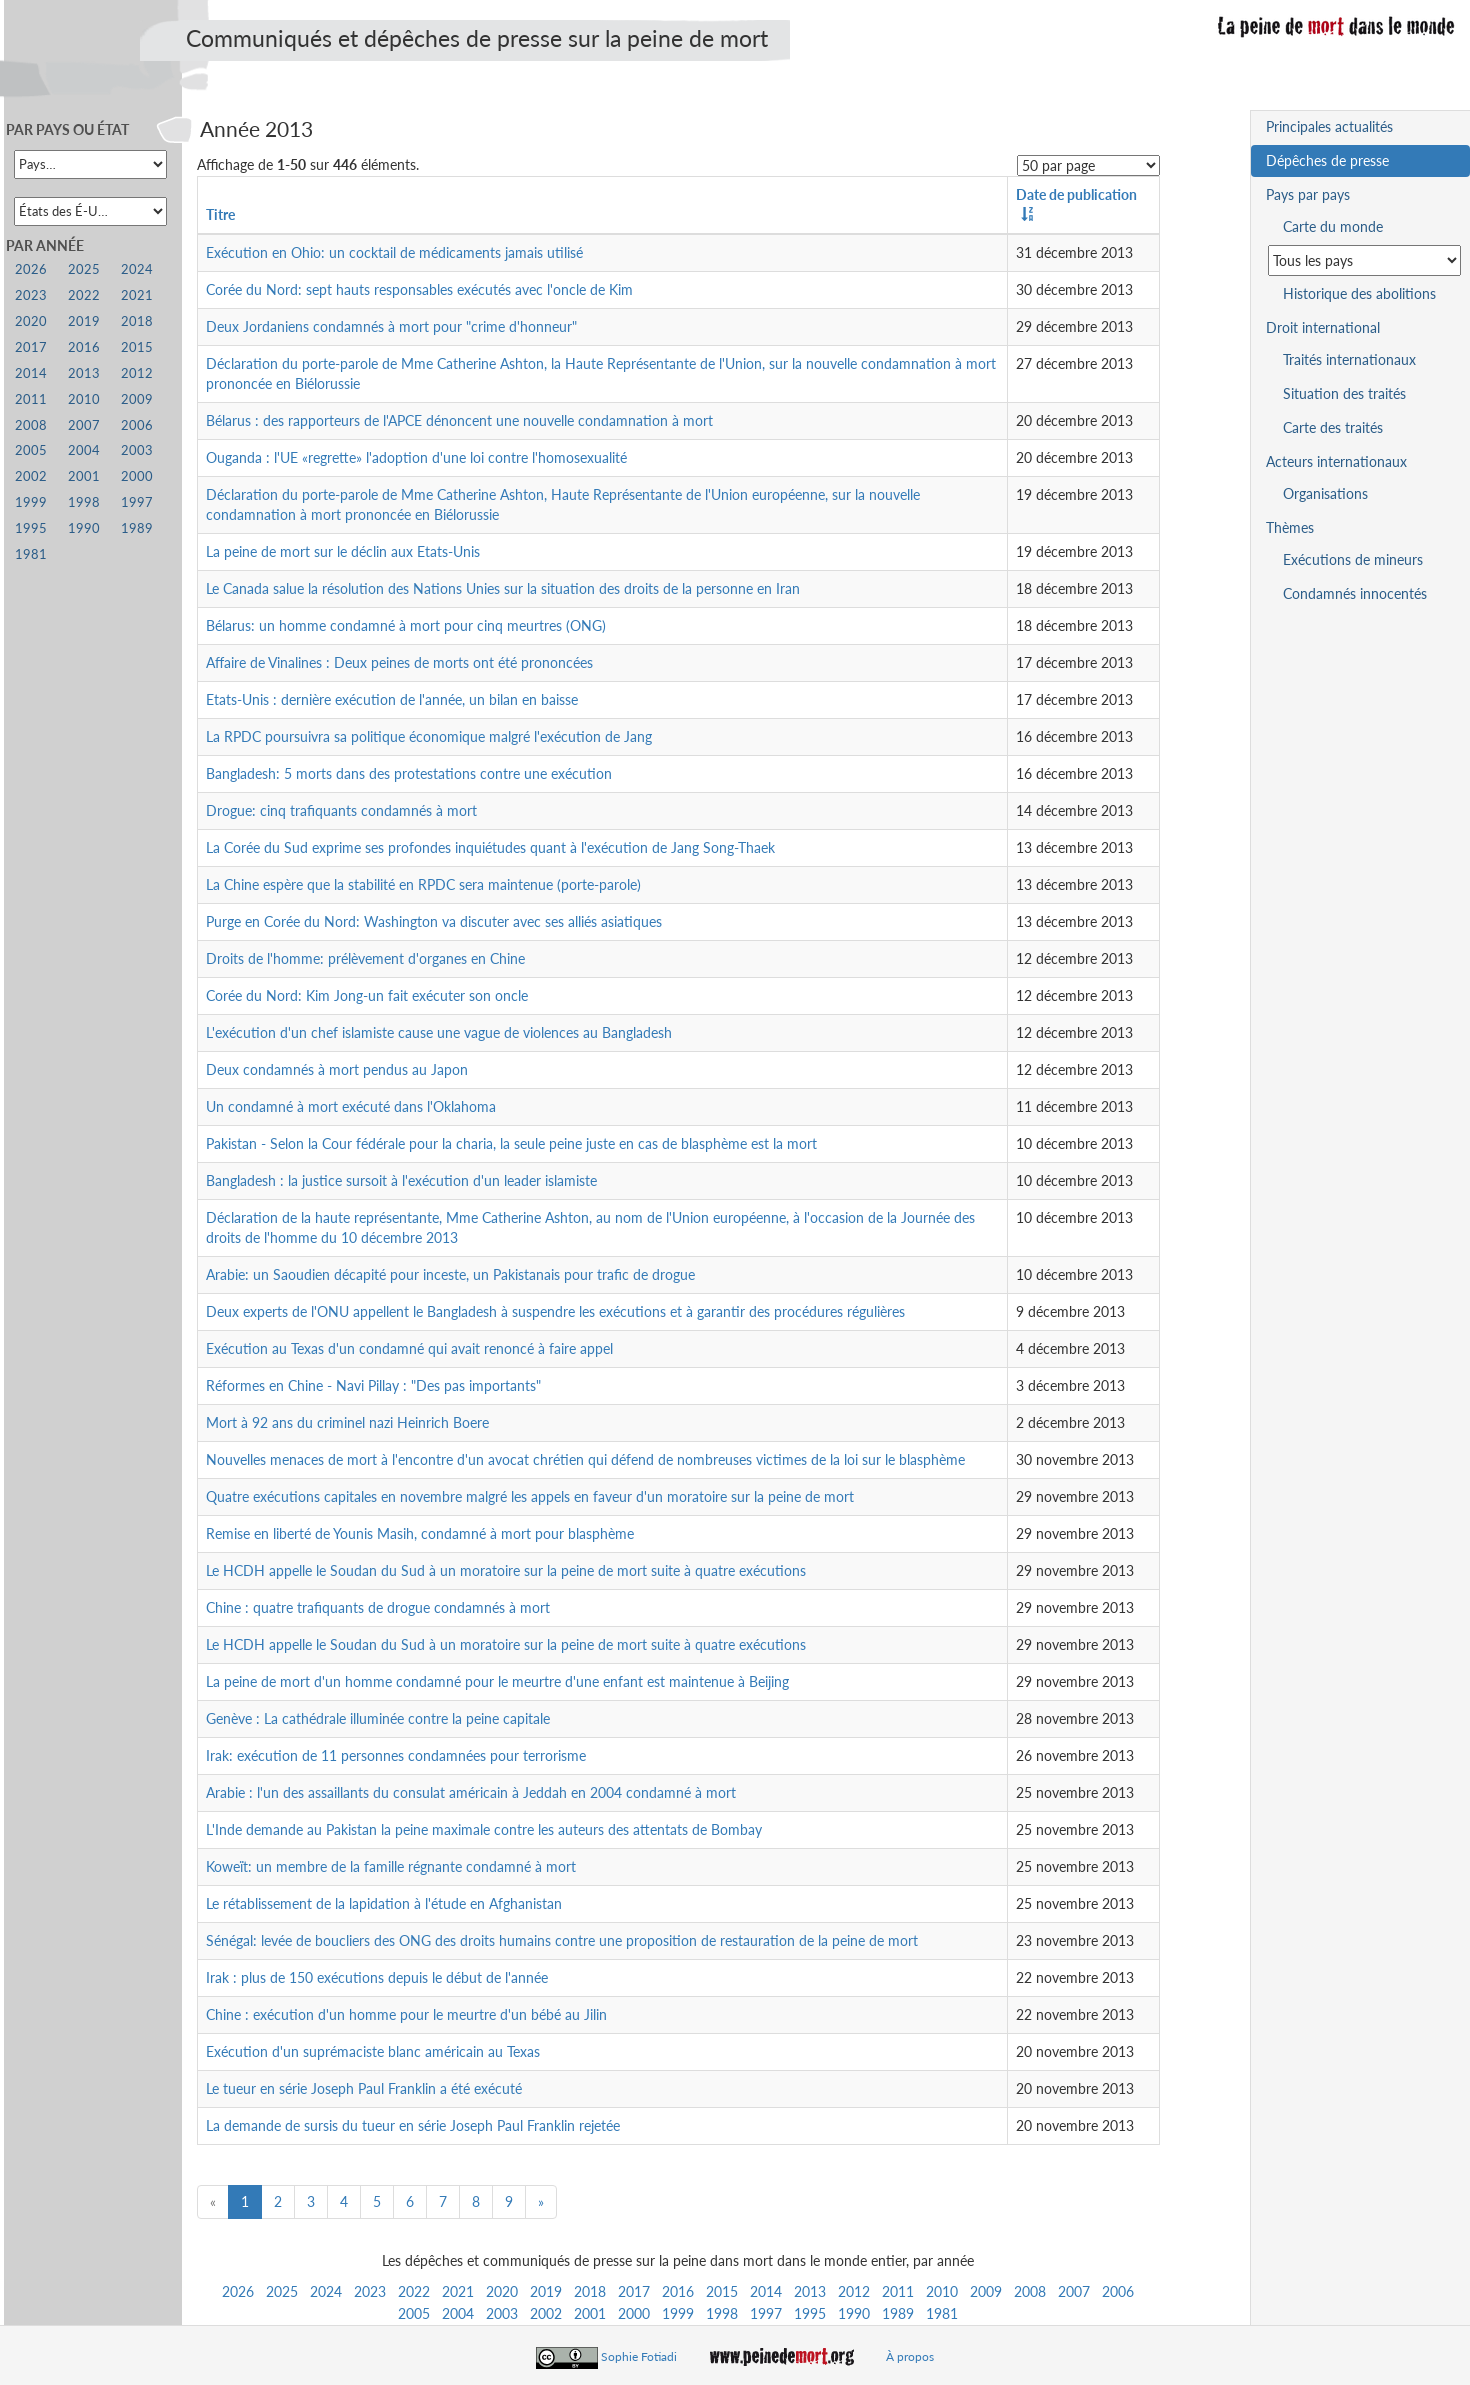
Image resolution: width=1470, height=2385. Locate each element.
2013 (810, 2291)
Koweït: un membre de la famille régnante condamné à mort (391, 1866)
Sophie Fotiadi (639, 2356)
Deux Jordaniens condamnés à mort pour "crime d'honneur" (391, 326)
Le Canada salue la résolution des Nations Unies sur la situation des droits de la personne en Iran (503, 588)
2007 (1074, 2291)
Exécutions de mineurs (1353, 559)
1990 (854, 2313)
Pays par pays (1308, 194)
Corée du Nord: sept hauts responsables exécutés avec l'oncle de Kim (419, 289)
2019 (546, 2291)
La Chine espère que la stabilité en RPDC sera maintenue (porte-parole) (423, 884)
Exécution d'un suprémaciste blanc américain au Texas (373, 2051)
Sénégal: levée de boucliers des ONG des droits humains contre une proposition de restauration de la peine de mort (562, 1940)
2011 (898, 2291)
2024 (326, 2291)
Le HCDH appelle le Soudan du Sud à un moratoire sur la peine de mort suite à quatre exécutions (506, 1570)
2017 (634, 2291)
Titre (220, 214)
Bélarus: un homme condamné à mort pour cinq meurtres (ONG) (406, 625)
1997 (766, 2313)
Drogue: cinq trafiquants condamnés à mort (341, 810)
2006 (1118, 2291)
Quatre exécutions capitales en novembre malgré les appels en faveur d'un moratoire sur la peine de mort (530, 1496)
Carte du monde (1333, 226)
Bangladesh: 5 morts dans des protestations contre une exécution (409, 773)
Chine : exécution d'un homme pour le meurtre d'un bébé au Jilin (406, 2014)
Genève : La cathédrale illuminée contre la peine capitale (378, 1718)
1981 (942, 2313)
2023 (370, 2291)
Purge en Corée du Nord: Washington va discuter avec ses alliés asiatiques (434, 921)
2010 (942, 2291)
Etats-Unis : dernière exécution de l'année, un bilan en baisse (392, 699)
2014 (766, 2291)
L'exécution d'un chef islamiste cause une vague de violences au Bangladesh (439, 1032)
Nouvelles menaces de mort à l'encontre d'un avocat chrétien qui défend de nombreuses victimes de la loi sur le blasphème (585, 1459)
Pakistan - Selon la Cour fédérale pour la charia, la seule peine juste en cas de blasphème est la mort (511, 1143)
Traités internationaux (1349, 359)
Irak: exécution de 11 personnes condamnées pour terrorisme (396, 1755)
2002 (546, 2313)
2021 (458, 2291)
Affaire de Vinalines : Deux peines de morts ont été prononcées (399, 662)
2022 (414, 2291)
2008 (1030, 2291)
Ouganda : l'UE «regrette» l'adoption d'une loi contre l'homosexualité (416, 457)
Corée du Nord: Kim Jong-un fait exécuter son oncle (367, 995)
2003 (502, 2313)
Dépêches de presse (1327, 160)
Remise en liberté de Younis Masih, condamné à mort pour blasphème (420, 1533)
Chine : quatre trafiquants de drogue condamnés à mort (378, 1607)
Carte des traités (1333, 427)
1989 (898, 2313)
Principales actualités (1329, 126)
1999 (678, 2313)
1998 (722, 2313)
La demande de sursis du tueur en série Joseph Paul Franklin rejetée (413, 2125)
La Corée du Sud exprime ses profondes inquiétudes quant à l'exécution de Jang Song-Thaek (490, 847)
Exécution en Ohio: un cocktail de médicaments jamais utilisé (394, 252)
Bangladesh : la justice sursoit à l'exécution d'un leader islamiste (401, 1180)
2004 (458, 2313)
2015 (722, 2291)
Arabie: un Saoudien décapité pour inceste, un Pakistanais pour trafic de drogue (450, 1274)
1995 (810, 2313)
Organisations (1325, 493)
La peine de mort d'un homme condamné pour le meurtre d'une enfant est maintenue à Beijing (497, 1681)
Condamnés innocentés (1355, 593)
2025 (282, 2291)
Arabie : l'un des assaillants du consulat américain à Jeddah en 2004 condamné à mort (471, 1792)
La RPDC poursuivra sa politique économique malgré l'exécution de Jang (429, 736)
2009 (986, 2291)
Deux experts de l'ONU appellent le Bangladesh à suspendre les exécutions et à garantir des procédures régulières (555, 1311)
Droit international (1323, 327)
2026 (238, 2291)
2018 (590, 2291)
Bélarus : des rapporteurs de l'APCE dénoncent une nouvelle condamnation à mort (459, 420)
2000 (634, 2313)
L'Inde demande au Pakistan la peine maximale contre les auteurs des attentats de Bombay (484, 1829)
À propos (910, 2356)
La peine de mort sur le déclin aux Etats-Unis (343, 551)
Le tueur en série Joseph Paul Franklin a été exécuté (364, 2088)
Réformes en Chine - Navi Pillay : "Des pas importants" (373, 1385)
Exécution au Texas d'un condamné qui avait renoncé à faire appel (409, 1348)
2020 (502, 2291)
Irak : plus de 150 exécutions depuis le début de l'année (377, 1977)
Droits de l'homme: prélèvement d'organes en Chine (365, 958)
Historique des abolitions (1359, 293)
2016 (678, 2291)
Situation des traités (1344, 393)
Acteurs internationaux (1336, 461)
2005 (414, 2313)
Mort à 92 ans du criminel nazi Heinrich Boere (347, 1422)
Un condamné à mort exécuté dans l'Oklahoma (351, 1106)
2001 (590, 2313)
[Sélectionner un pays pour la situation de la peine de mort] (1364, 260)
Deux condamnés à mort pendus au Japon (337, 1069)
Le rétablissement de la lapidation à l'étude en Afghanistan (384, 1903)
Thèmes (1290, 527)
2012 (854, 2291)
